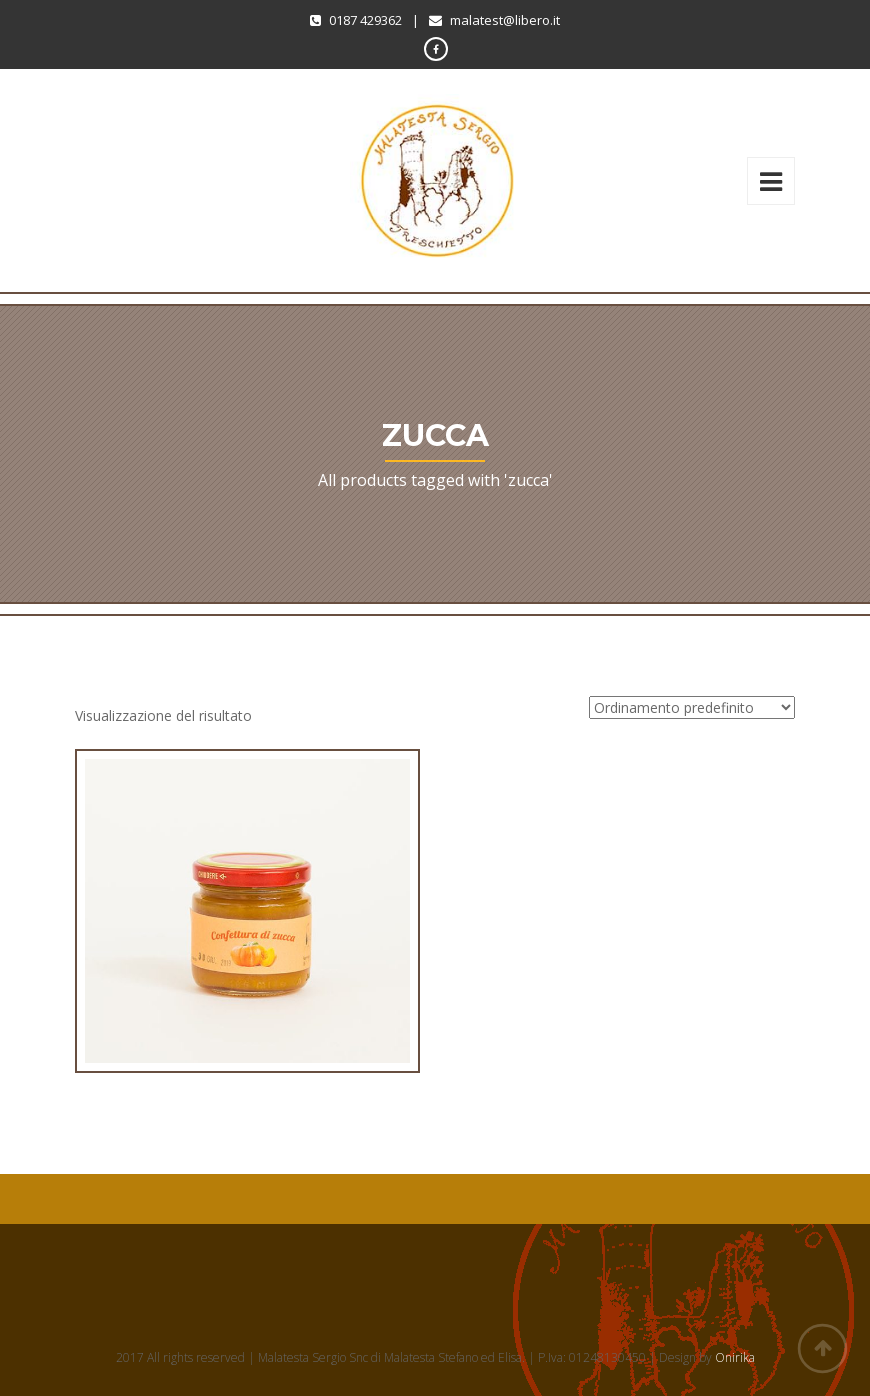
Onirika (735, 1357)
